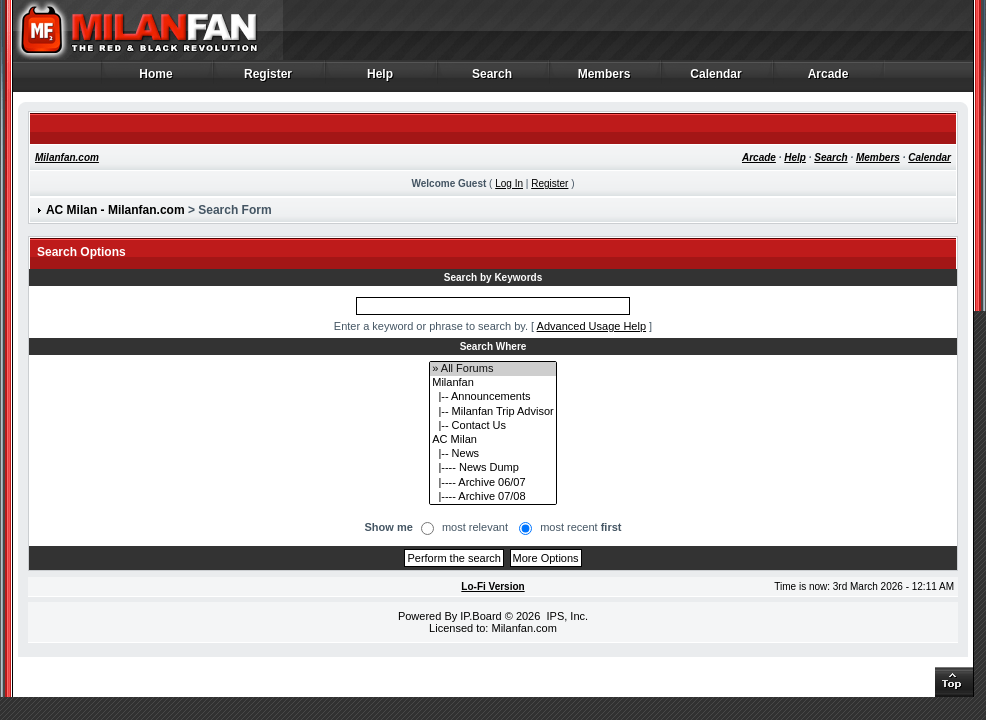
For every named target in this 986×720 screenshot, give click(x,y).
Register (268, 79)
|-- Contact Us (492, 426)
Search (492, 79)
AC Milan (492, 440)
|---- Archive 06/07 (492, 483)
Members (604, 79)
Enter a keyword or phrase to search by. (431, 326)
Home (156, 79)
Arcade (828, 79)
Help (380, 79)
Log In (509, 183)
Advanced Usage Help (591, 326)
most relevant (475, 527)
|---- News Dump (492, 468)
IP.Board (480, 616)
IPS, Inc (565, 616)
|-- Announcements (492, 397)
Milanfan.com (67, 157)
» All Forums (492, 369)
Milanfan (492, 383)
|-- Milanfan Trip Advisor (492, 412)
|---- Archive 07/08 (492, 497)
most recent (580, 527)
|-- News (492, 454)
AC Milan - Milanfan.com (115, 210)
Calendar (716, 79)
